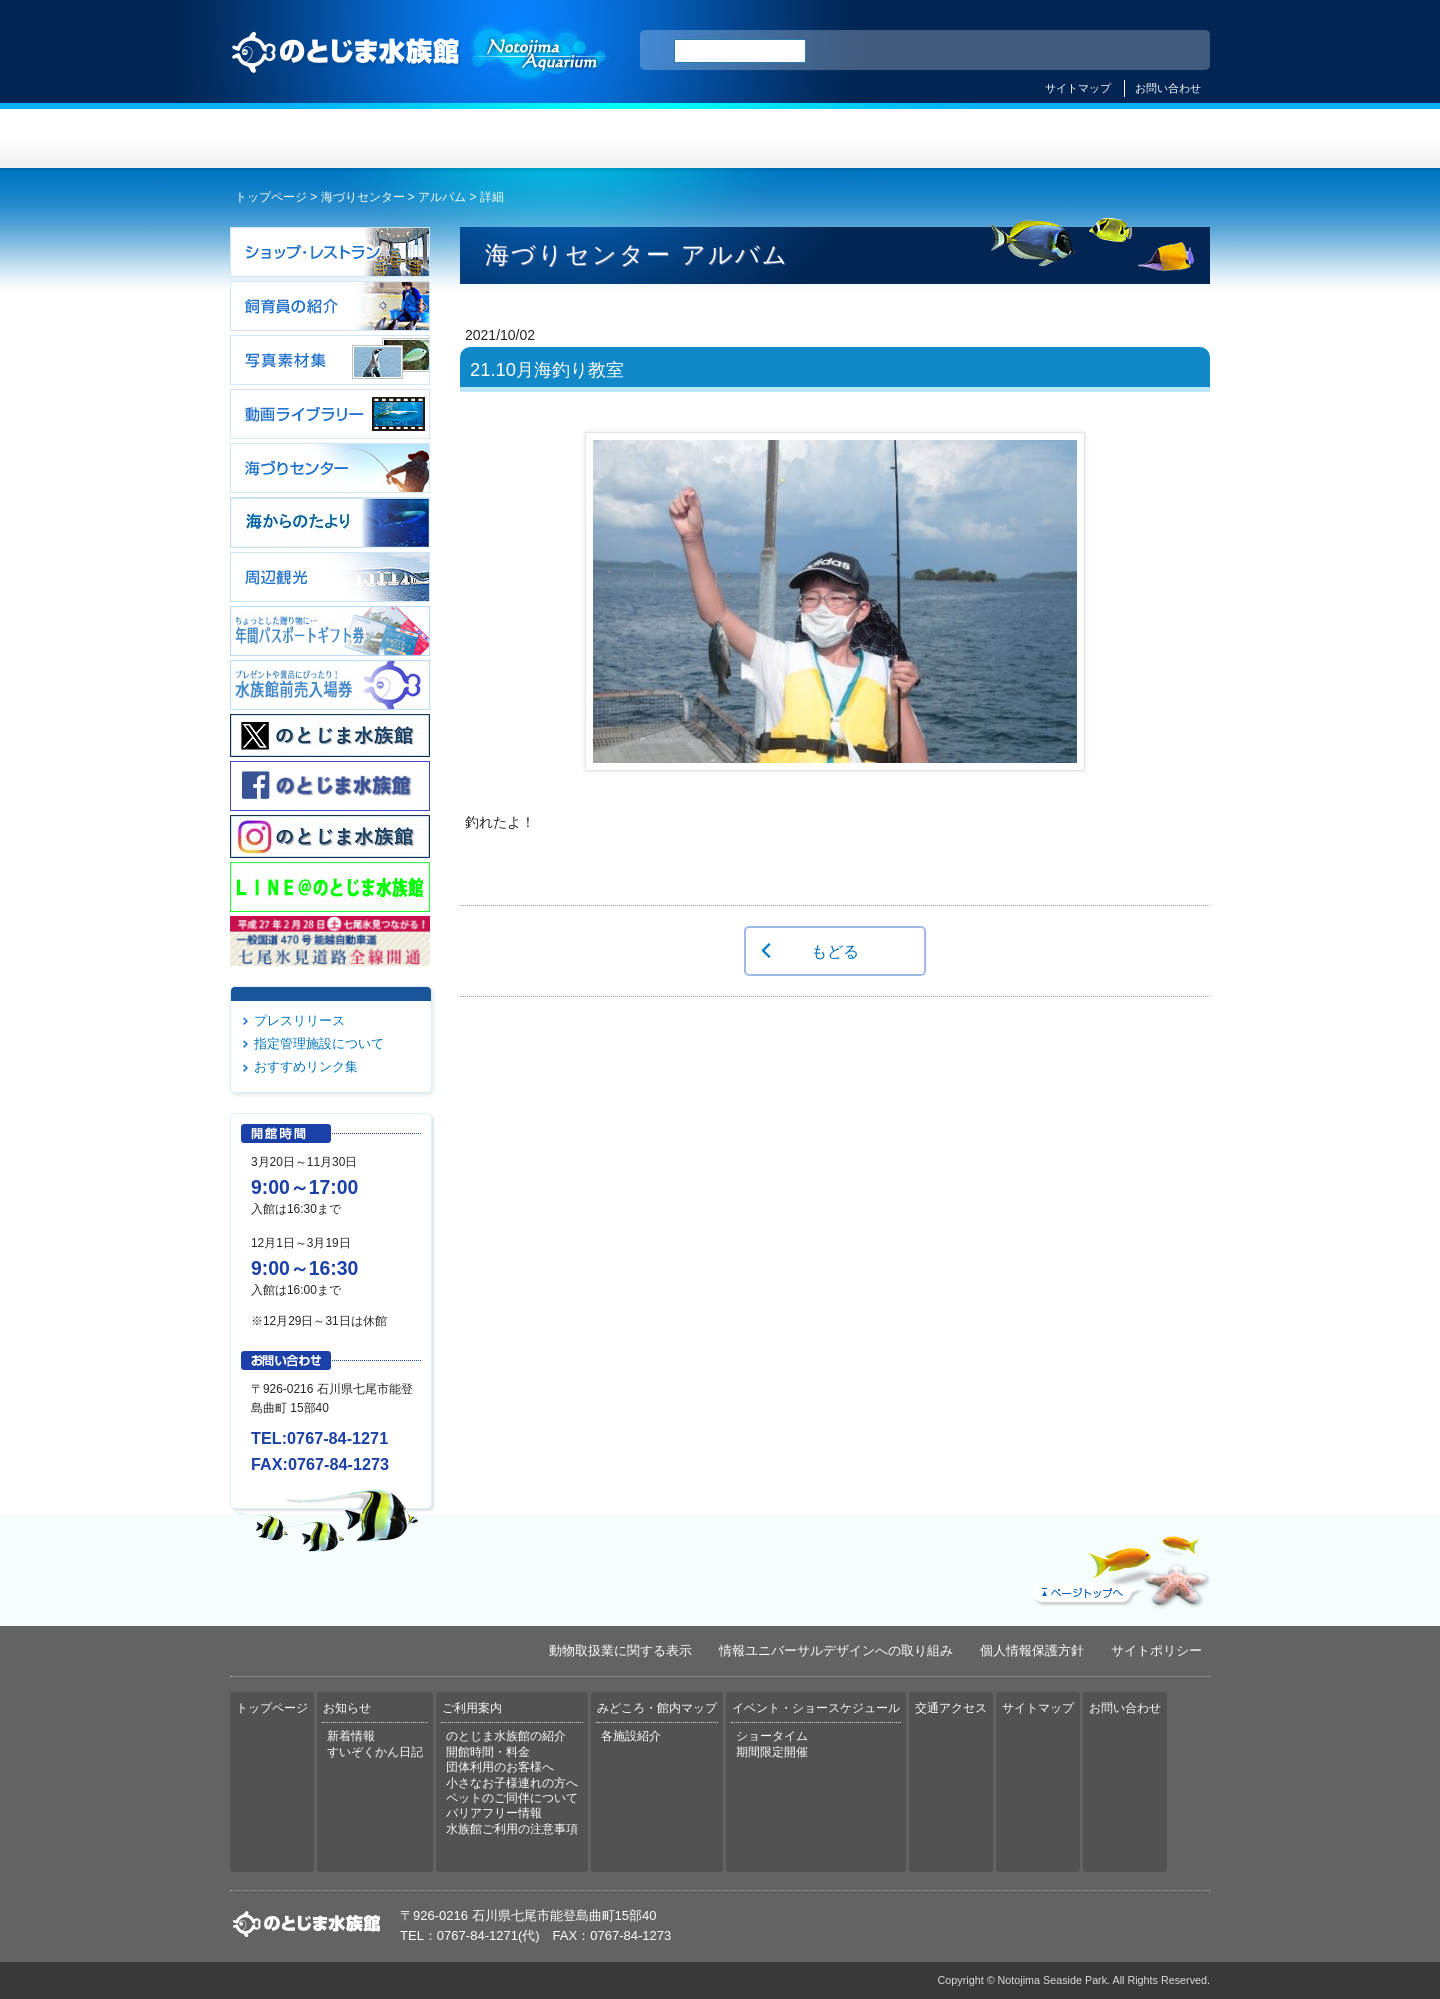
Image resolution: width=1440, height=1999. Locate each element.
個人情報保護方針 (1032, 1650)
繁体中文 (1125, 51)
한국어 (1172, 51)
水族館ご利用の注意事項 (512, 1829)
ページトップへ (1119, 1567)
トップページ (312, 138)
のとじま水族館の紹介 (506, 1736)
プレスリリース (299, 1020)
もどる (835, 951)
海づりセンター (363, 197)
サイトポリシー (1156, 1650)
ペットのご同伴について (512, 1798)
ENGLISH (1020, 51)
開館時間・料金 (488, 1752)
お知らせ (475, 138)
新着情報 (351, 1736)
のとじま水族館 (420, 71)
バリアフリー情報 (494, 1813)
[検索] (740, 51)
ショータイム (772, 1736)
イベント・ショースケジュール (964, 138)
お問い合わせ (1168, 88)
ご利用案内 (638, 138)
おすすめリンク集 (306, 1066)
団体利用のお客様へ (500, 1767)
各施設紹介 (631, 1736)
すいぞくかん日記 (375, 1752)
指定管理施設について (319, 1043)
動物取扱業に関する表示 (620, 1650)
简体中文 (1073, 51)
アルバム (442, 197)
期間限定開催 (772, 1752)
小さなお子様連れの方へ (512, 1783)
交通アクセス (1128, 138)
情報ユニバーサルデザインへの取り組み (836, 1650)
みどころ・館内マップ (801, 138)
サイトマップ (1078, 88)
